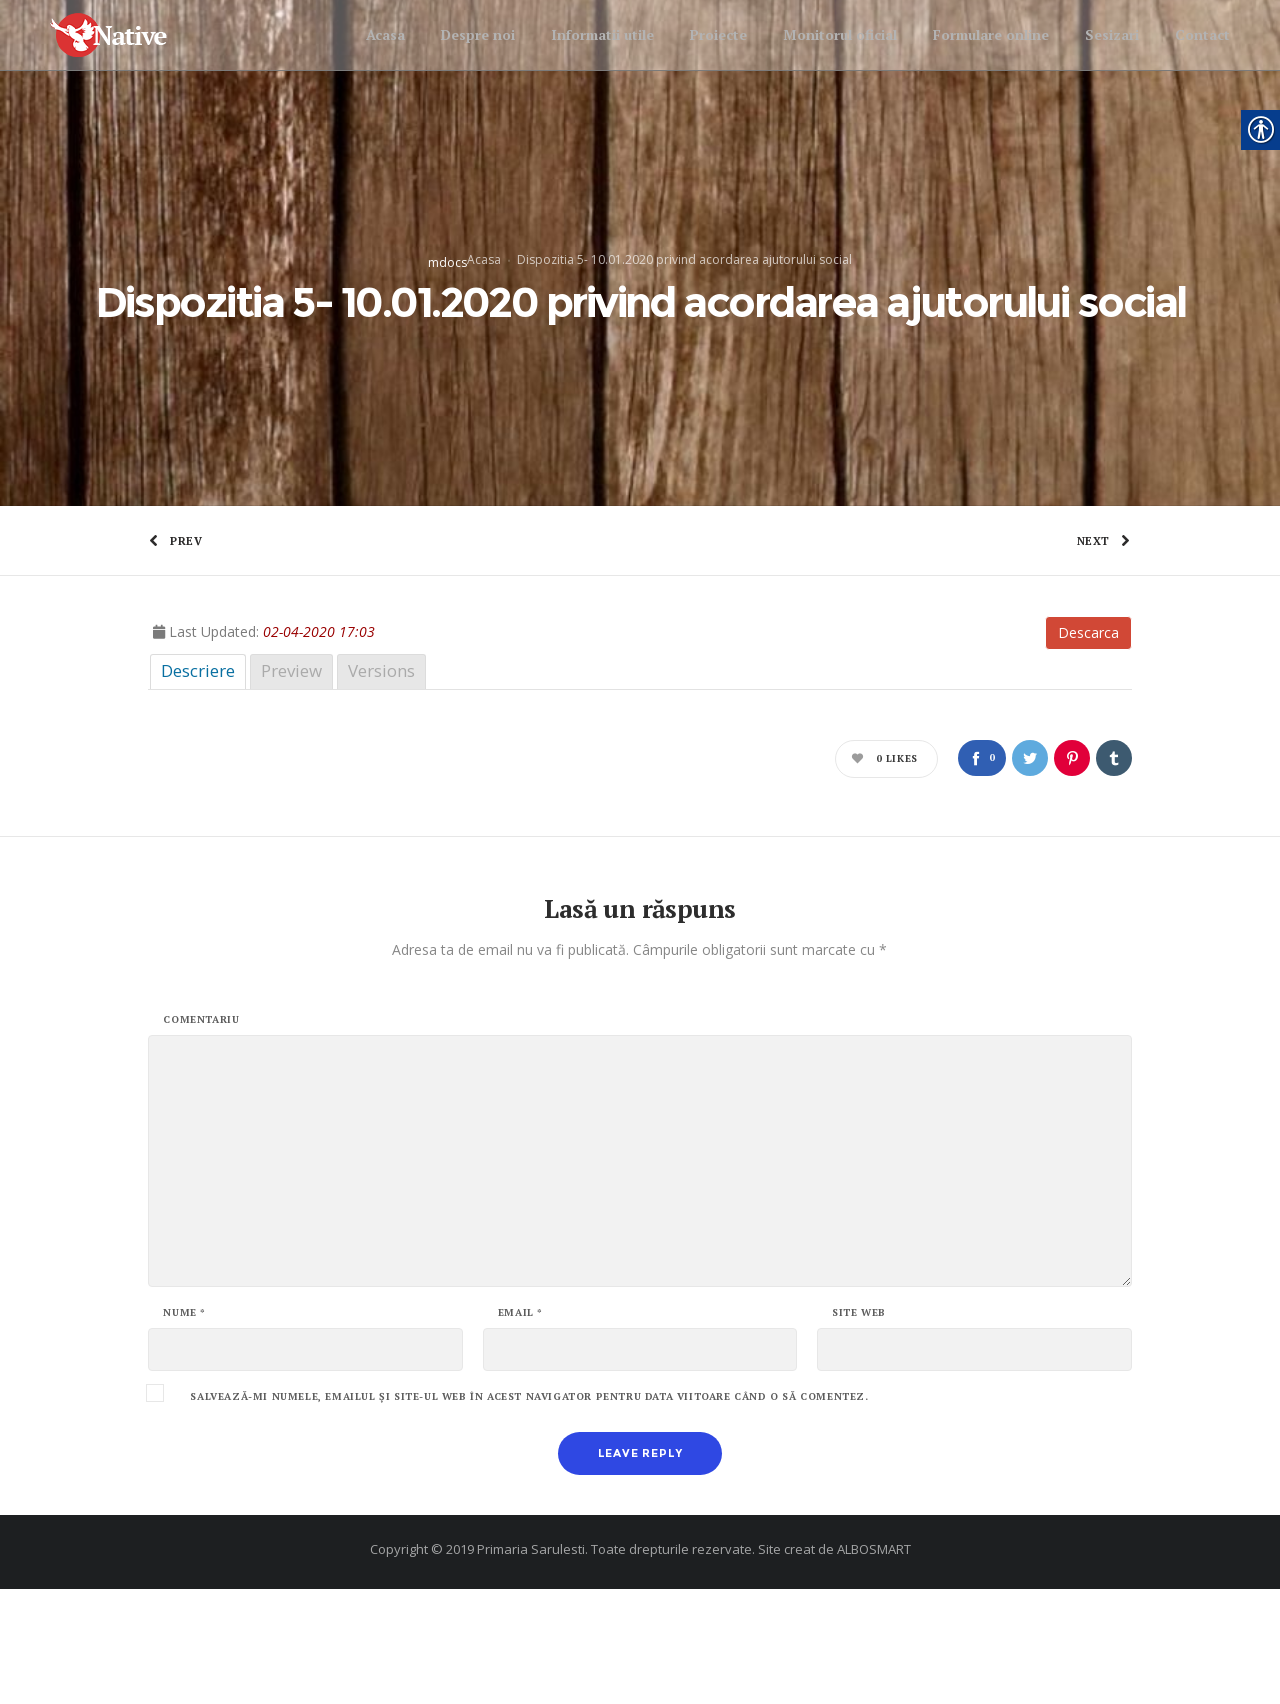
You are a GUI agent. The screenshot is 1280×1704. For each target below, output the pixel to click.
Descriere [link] (198, 785)
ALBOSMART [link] (874, 1664)
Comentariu (201, 1135)
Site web (859, 1428)
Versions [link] (381, 785)
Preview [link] (291, 785)
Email (520, 1428)
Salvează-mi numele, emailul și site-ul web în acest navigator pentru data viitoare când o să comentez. (529, 1512)
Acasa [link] (484, 317)
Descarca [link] (1088, 747)
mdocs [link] (447, 320)
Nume (184, 1428)
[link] (126, 35)
